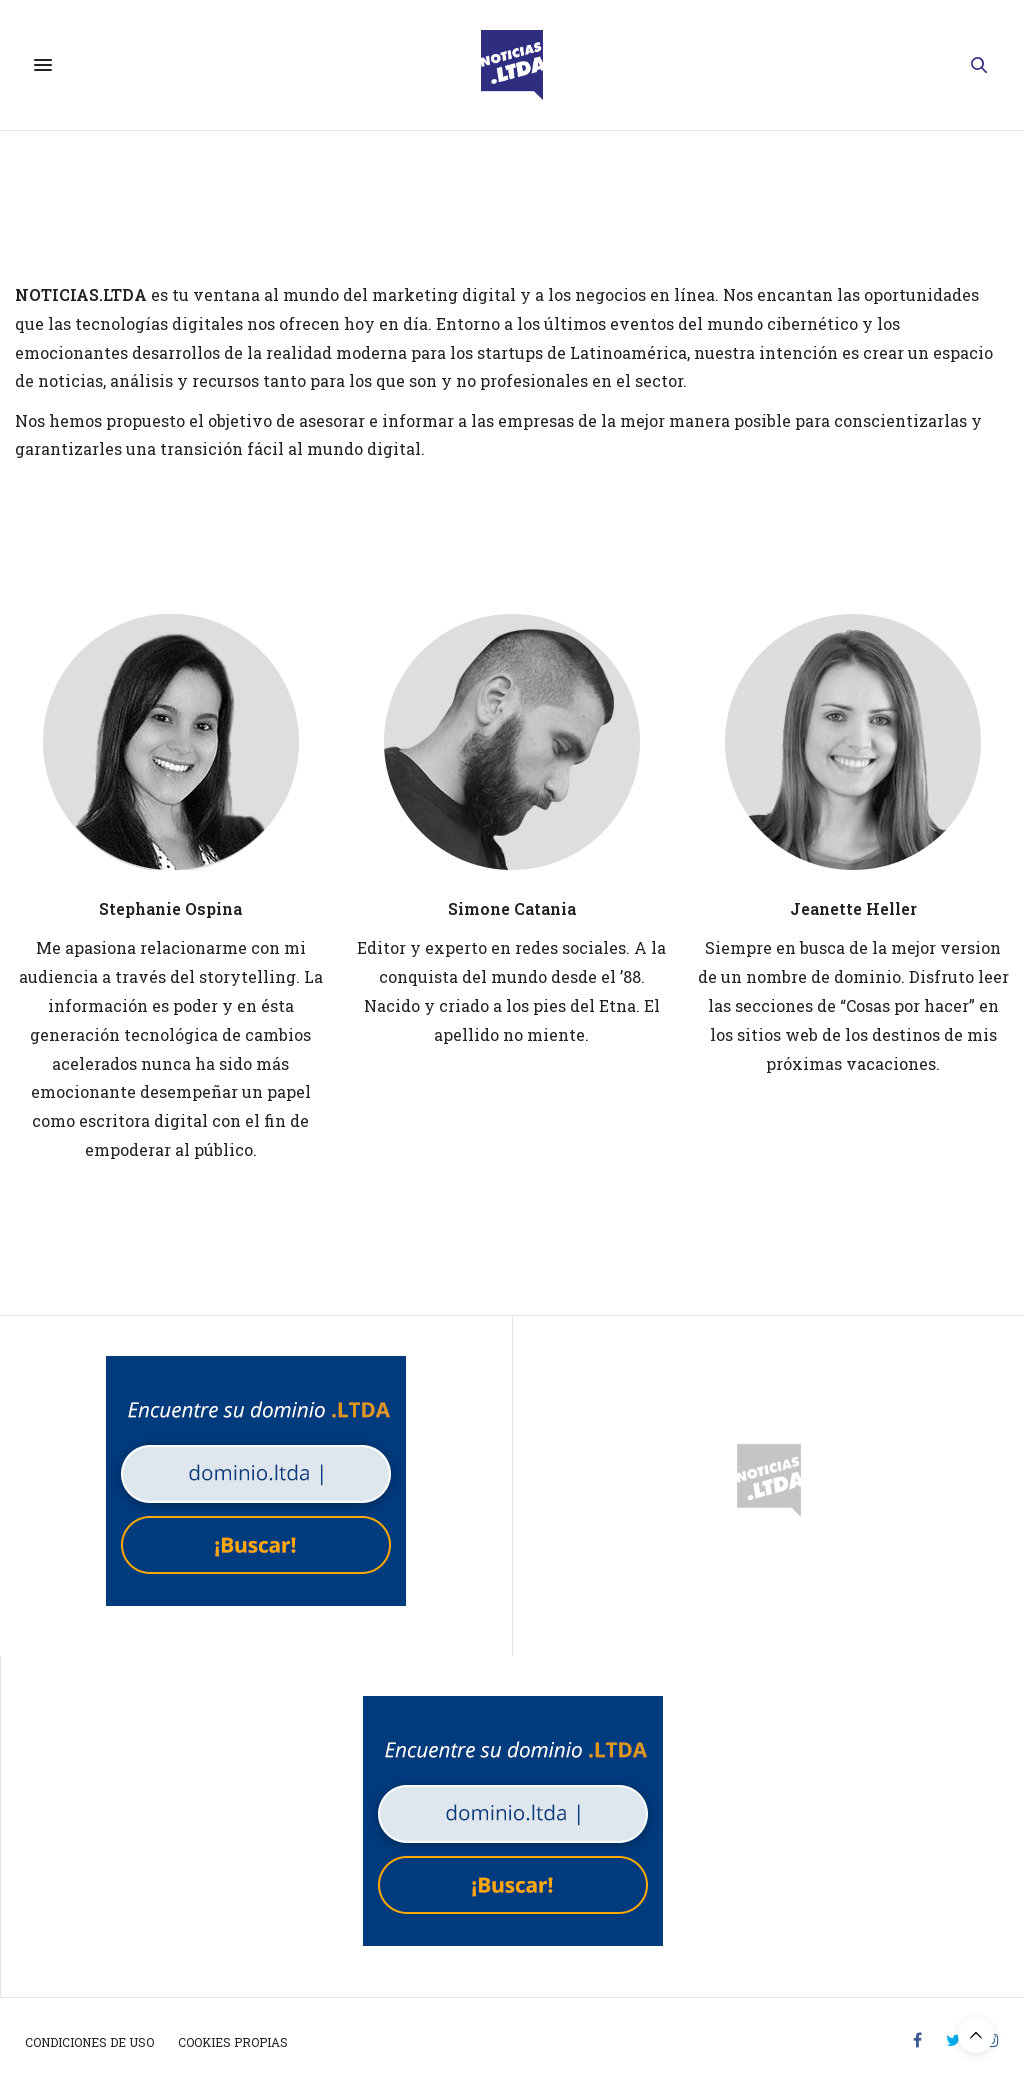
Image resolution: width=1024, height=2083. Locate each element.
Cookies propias (233, 2042)
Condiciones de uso (89, 2042)
